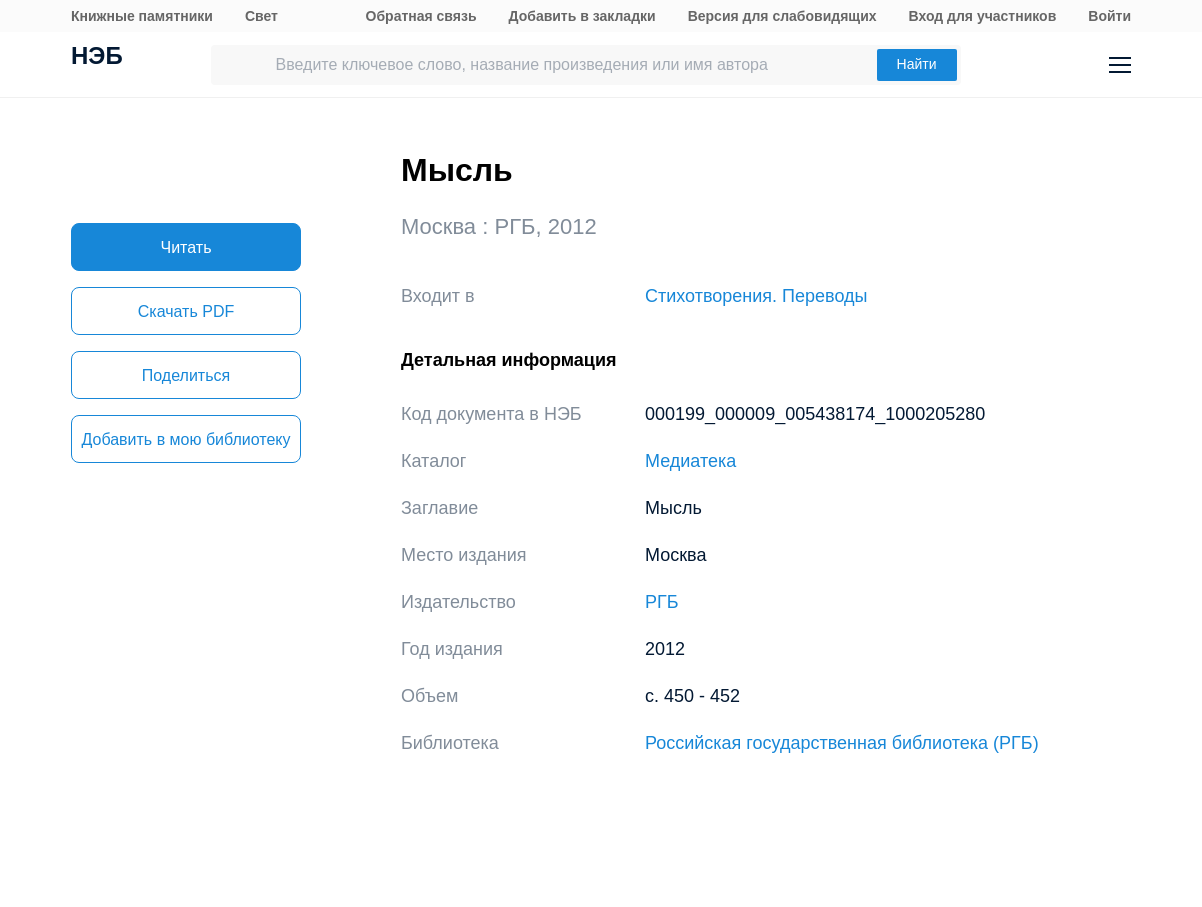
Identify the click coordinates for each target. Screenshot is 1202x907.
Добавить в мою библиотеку (185, 439)
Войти (1109, 16)
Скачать (186, 311)
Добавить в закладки (582, 16)
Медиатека (690, 461)
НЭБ (97, 58)
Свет (261, 16)
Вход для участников (983, 16)
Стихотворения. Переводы (756, 296)
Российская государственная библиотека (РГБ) (842, 743)
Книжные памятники (142, 16)
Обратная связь (421, 16)
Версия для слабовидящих (782, 16)
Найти (917, 64)
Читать (186, 247)
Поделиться (186, 375)
